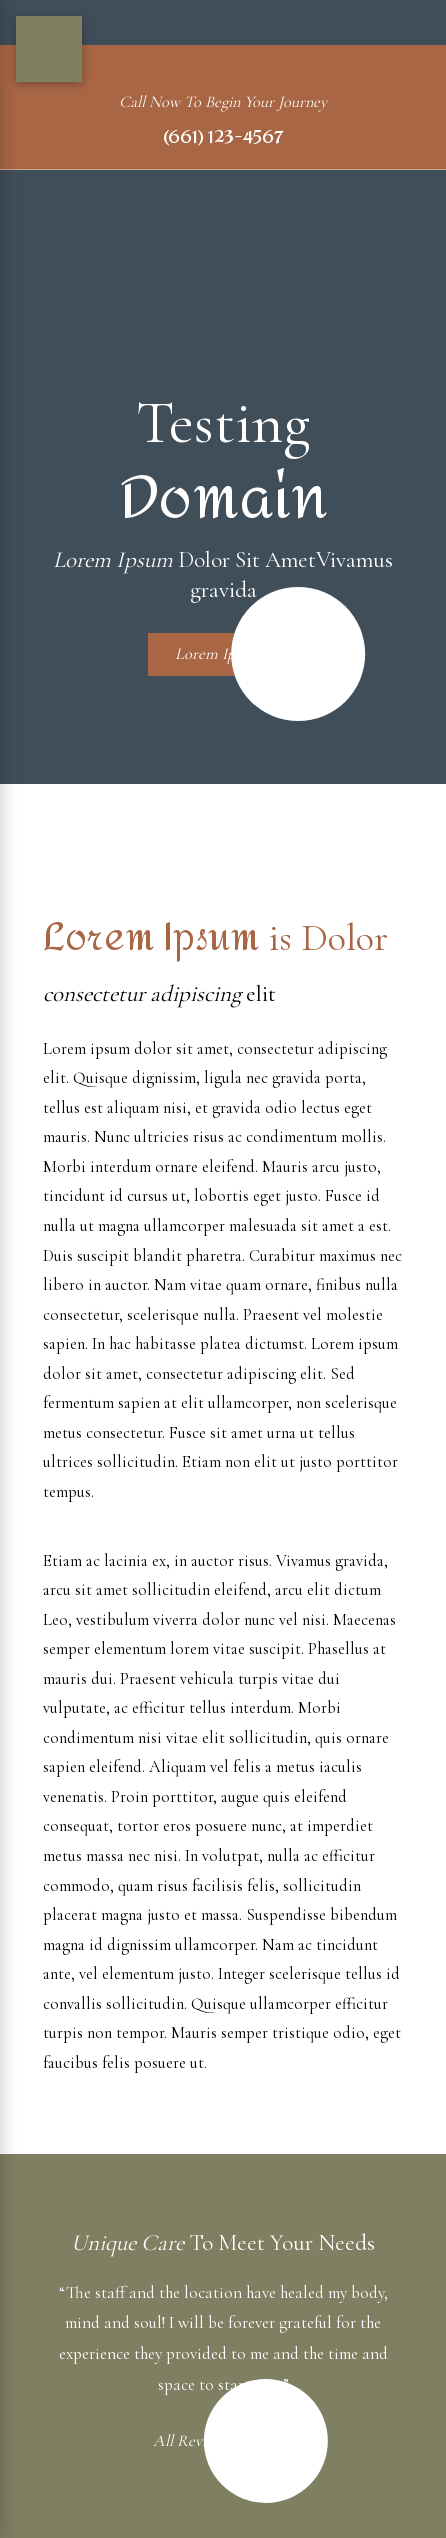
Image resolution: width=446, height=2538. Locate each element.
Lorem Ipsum (236, 654)
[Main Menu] (49, 49)
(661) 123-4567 (223, 137)
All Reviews (209, 2440)
